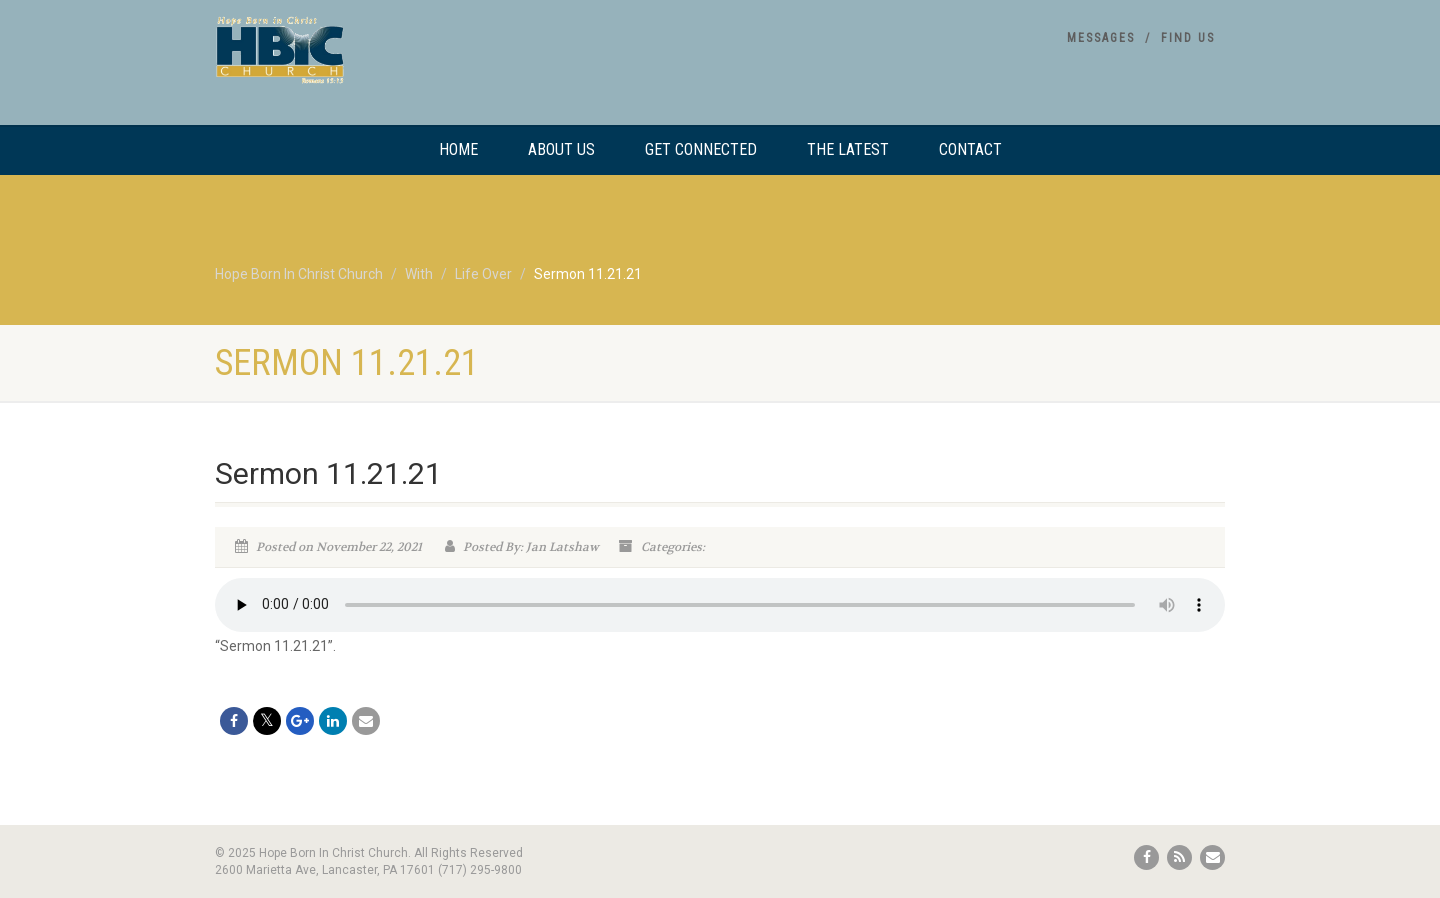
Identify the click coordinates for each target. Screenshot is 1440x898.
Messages (1101, 38)
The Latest (848, 149)
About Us (561, 149)
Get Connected (701, 149)
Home (458, 149)
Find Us (1188, 38)
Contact (970, 149)
